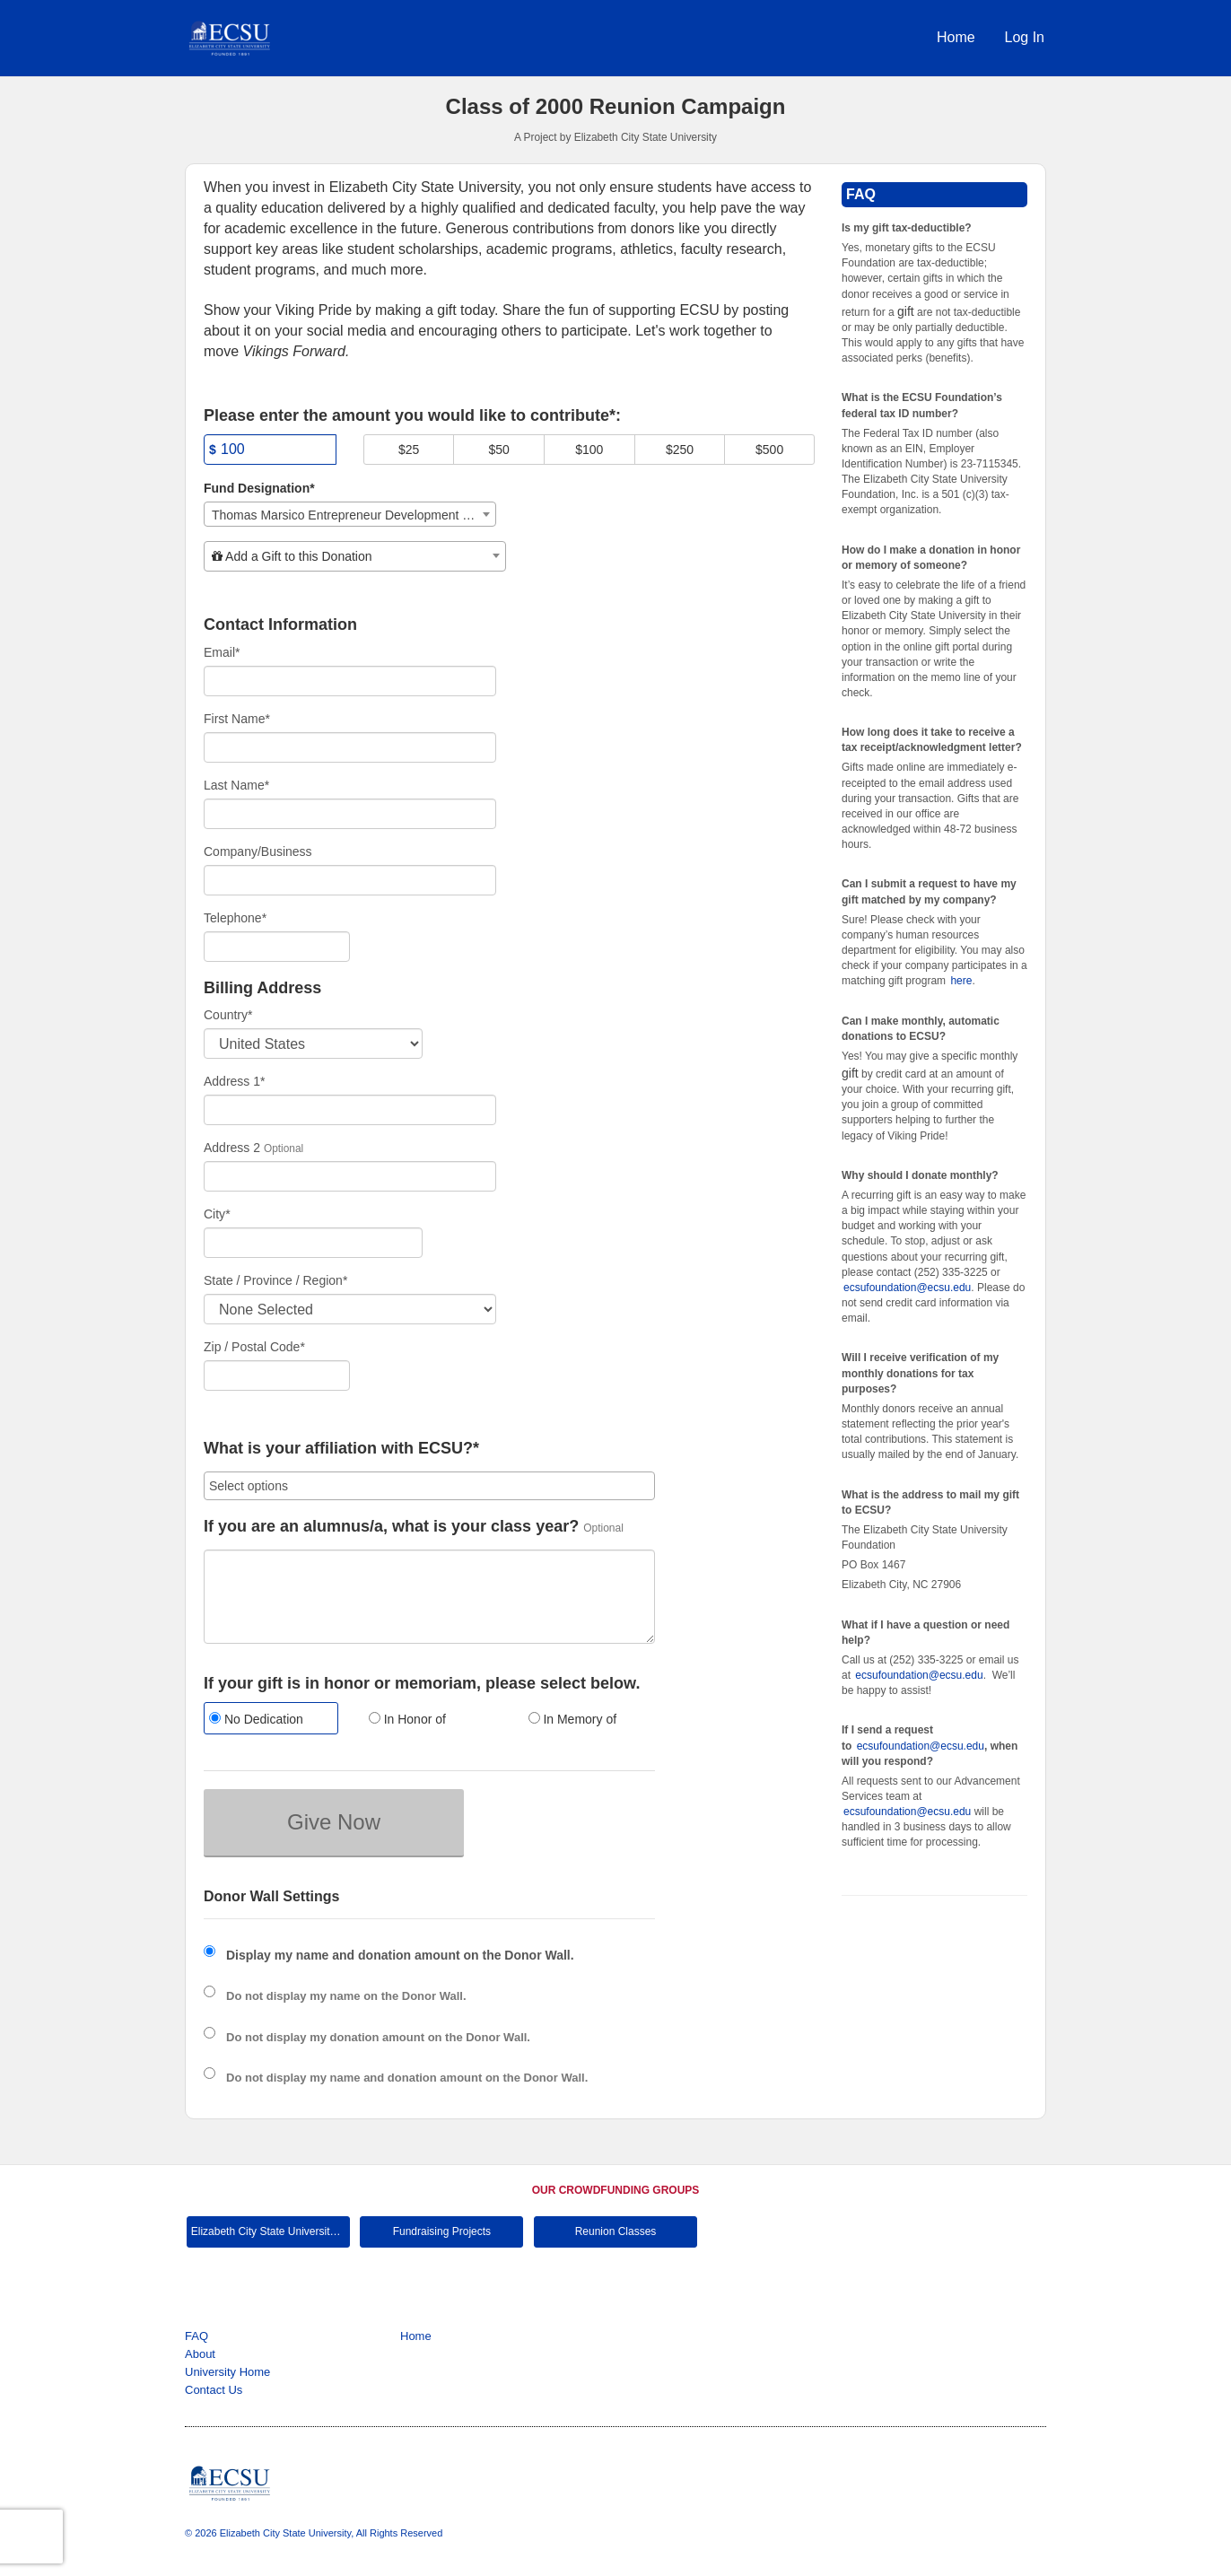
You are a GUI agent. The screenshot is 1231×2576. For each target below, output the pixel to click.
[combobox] (350, 514)
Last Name (236, 785)
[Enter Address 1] (350, 1110)
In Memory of (572, 1719)
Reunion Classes (616, 2231)
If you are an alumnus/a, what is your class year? (391, 1526)
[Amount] (270, 449)
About (200, 2354)
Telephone (235, 918)
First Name (237, 719)
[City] (313, 1242)
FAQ (196, 2336)
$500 (769, 449)
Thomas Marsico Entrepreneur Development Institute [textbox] (353, 515)
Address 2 (232, 1147)
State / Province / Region (275, 1280)
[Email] (350, 681)
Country (228, 1015)
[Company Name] (350, 880)
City (217, 1214)
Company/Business (258, 851)
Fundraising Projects (442, 2231)
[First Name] (350, 747)
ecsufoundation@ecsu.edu (907, 1287)
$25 (408, 449)
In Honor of (407, 1719)
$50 (499, 449)
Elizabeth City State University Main (270, 2231)
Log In (1024, 37)
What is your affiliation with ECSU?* (341, 1448)
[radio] (270, 1720)
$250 (680, 449)
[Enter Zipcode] (277, 1375)
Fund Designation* (259, 488)
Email (222, 652)
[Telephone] (277, 946)
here (961, 980)
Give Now (333, 1822)
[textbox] (355, 556)
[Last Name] (350, 814)
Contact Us (213, 2390)
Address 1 (235, 1081)
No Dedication (256, 1719)
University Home (227, 2372)
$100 (589, 449)
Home (956, 37)
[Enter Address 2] (350, 1176)
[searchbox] (429, 1486)
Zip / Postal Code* (254, 1347)
